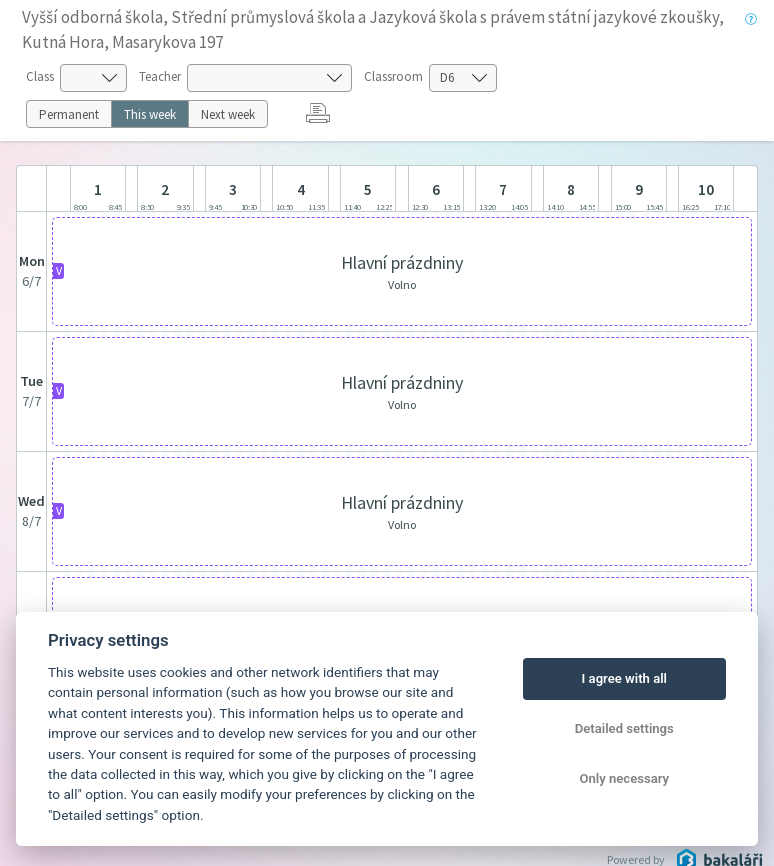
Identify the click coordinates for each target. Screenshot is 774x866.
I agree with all (624, 678)
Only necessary (624, 778)
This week (150, 114)
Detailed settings (624, 728)
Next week (228, 114)
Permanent (69, 114)
